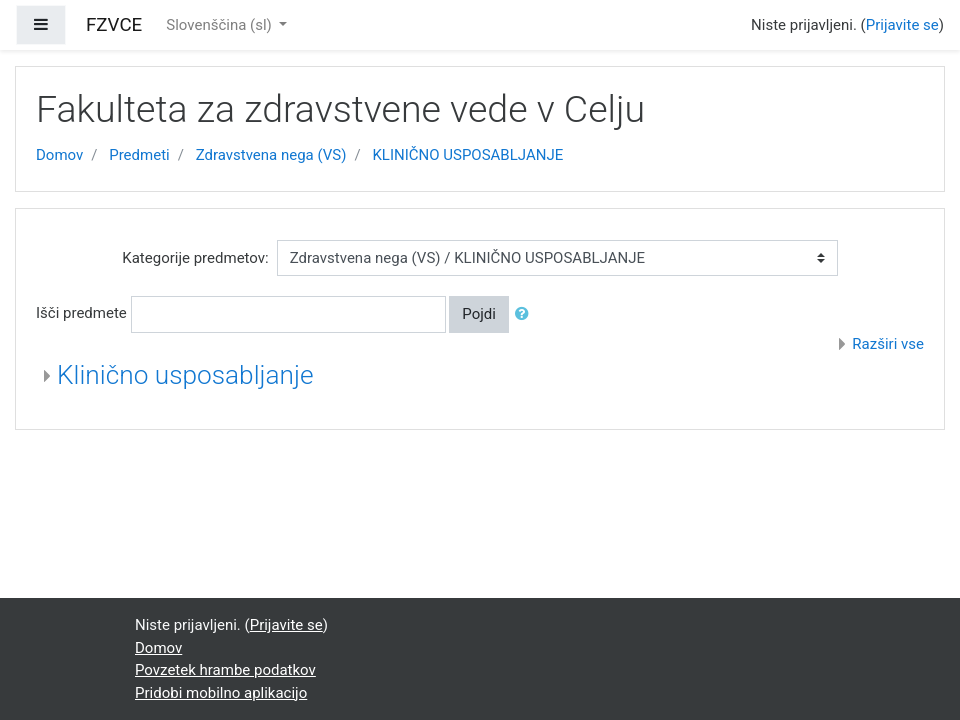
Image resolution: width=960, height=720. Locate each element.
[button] (526, 314)
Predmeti (139, 155)
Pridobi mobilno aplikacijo (221, 693)
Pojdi (479, 314)
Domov (59, 155)
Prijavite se (902, 25)
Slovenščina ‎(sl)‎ (220, 25)
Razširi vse (888, 344)
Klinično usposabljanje (185, 375)
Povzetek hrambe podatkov (225, 670)
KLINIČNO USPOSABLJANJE (467, 155)
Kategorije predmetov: (195, 258)
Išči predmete (81, 313)
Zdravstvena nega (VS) (271, 155)
